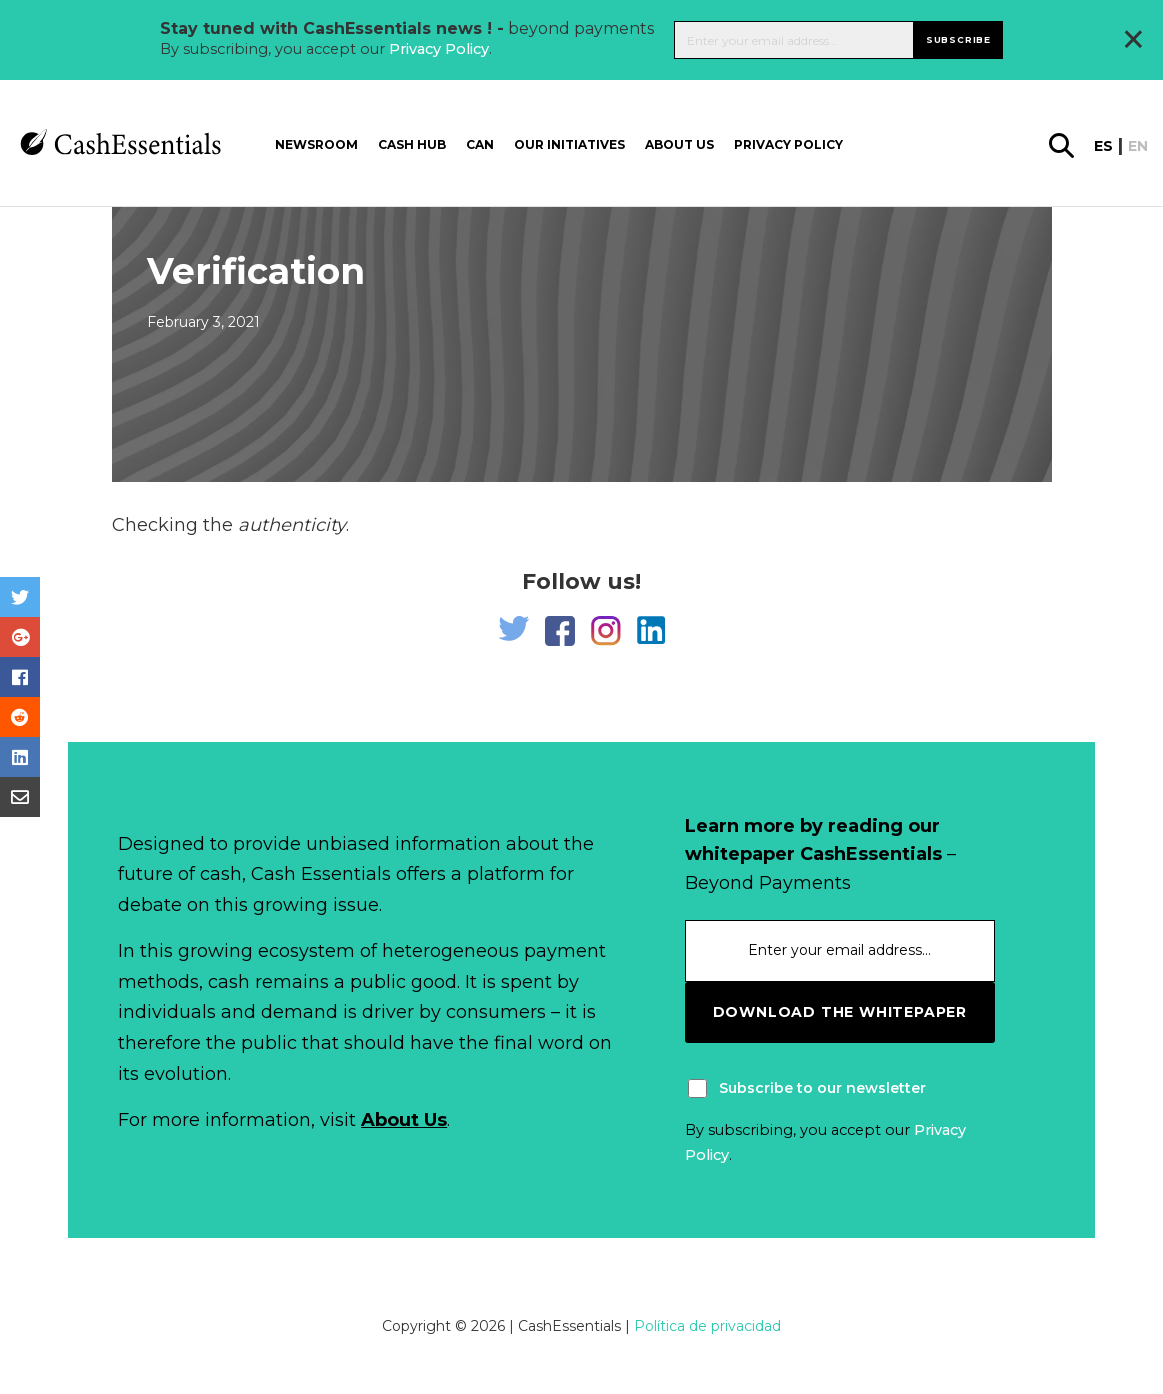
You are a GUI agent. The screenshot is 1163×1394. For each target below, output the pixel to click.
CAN (480, 144)
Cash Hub (412, 144)
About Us (404, 1120)
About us (679, 144)
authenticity (292, 525)
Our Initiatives (569, 144)
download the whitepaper (840, 1012)
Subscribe (958, 39)
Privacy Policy (439, 49)
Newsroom (316, 144)
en (1138, 146)
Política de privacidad (707, 1326)
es (1103, 146)
